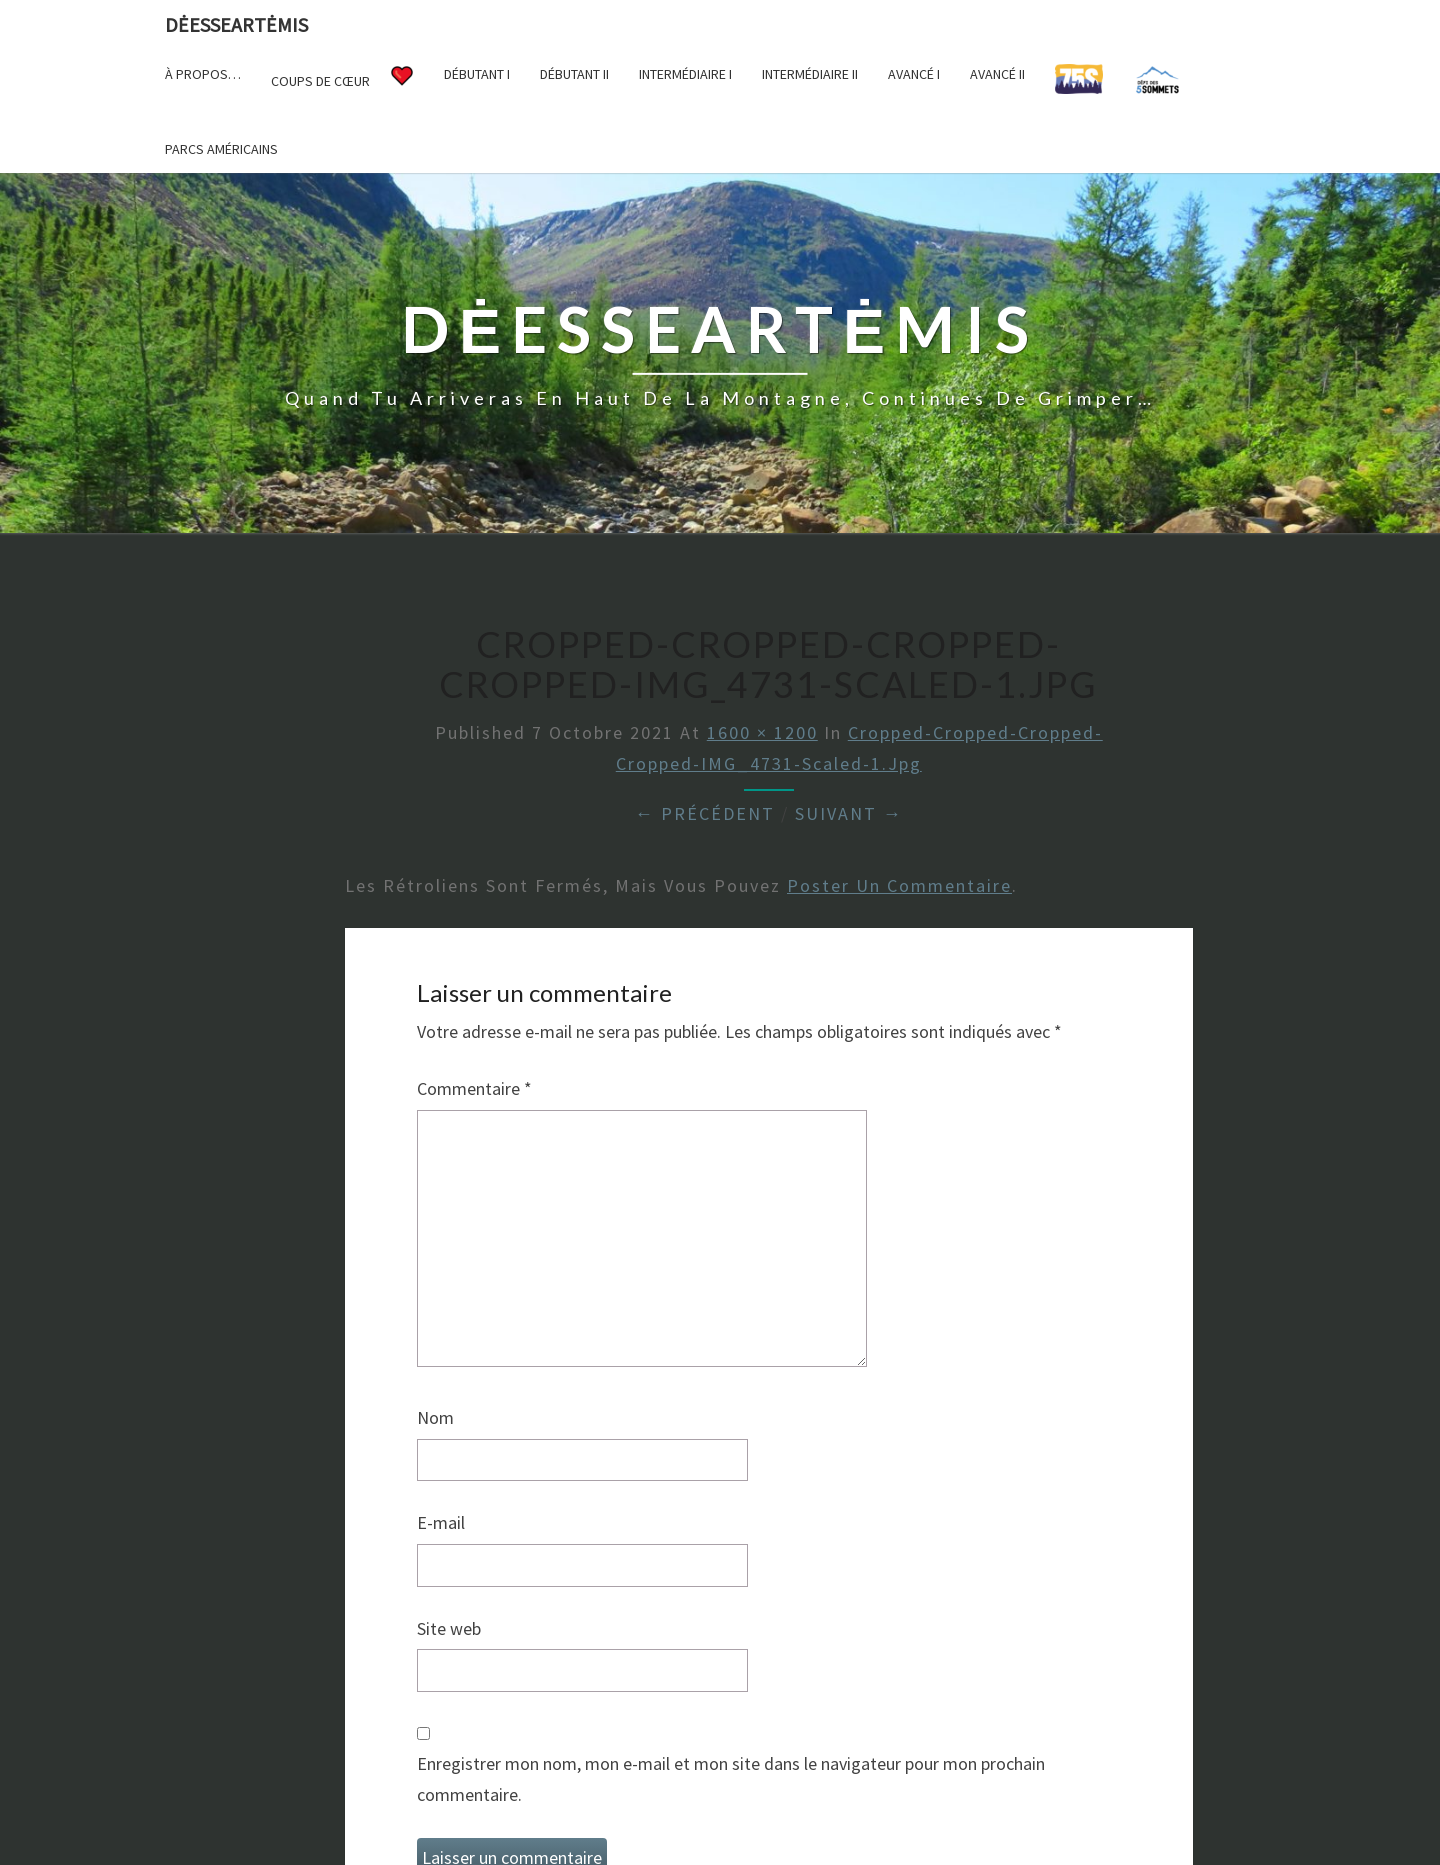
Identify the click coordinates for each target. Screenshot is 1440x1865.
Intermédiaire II (810, 74)
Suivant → (849, 813)
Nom (435, 1417)
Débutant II (574, 74)
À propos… (203, 74)
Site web (449, 1628)
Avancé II (997, 74)
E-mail (441, 1522)
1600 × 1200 (762, 732)
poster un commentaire (899, 885)
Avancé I (914, 74)
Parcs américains (221, 149)
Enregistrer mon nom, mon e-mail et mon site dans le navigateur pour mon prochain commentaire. (731, 1779)
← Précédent (705, 813)
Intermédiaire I (685, 74)
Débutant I (477, 74)
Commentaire (474, 1088)
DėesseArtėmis (236, 24)
